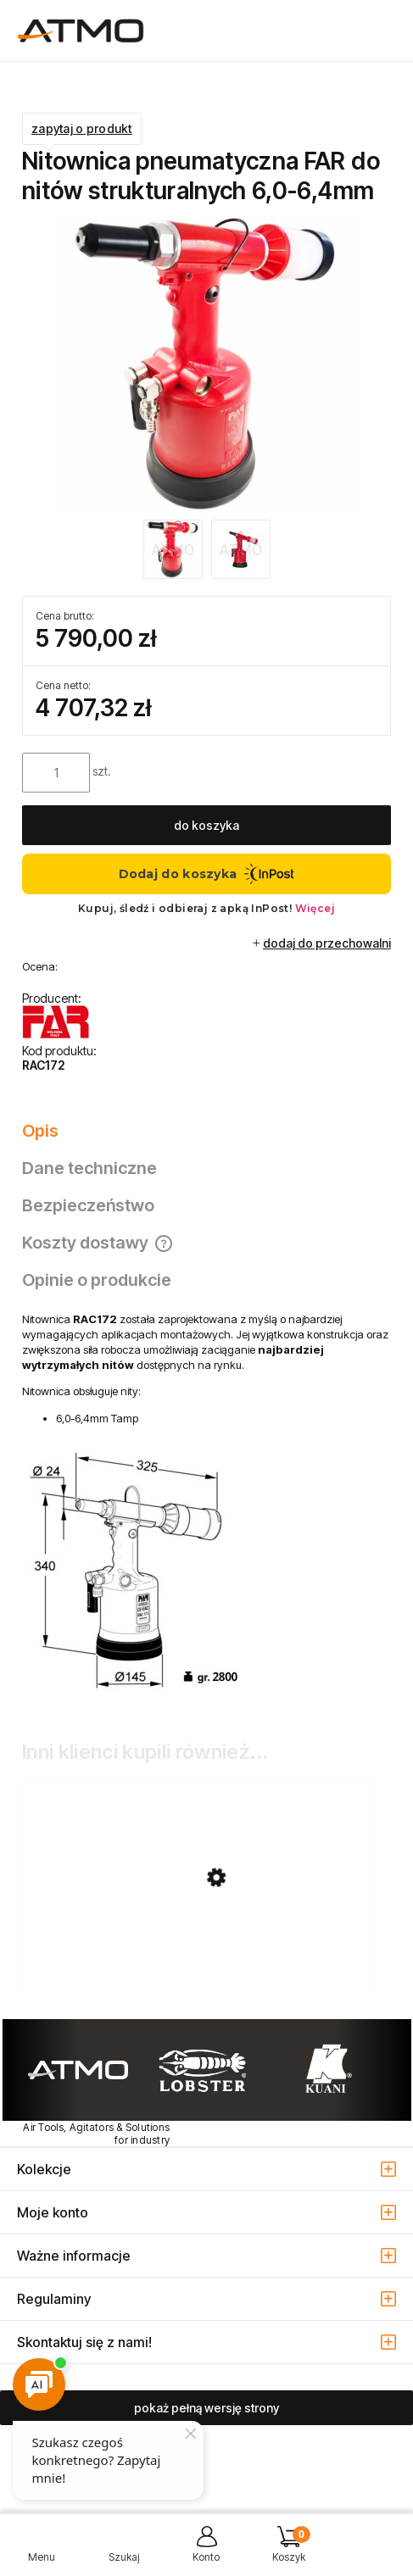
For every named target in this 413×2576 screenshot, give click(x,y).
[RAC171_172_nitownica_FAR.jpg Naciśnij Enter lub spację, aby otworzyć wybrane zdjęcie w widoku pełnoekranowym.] (207, 364)
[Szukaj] (123, 2551)
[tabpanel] (206, 1508)
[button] (41, 2551)
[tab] (206, 1130)
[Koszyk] (289, 2551)
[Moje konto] (206, 2551)
